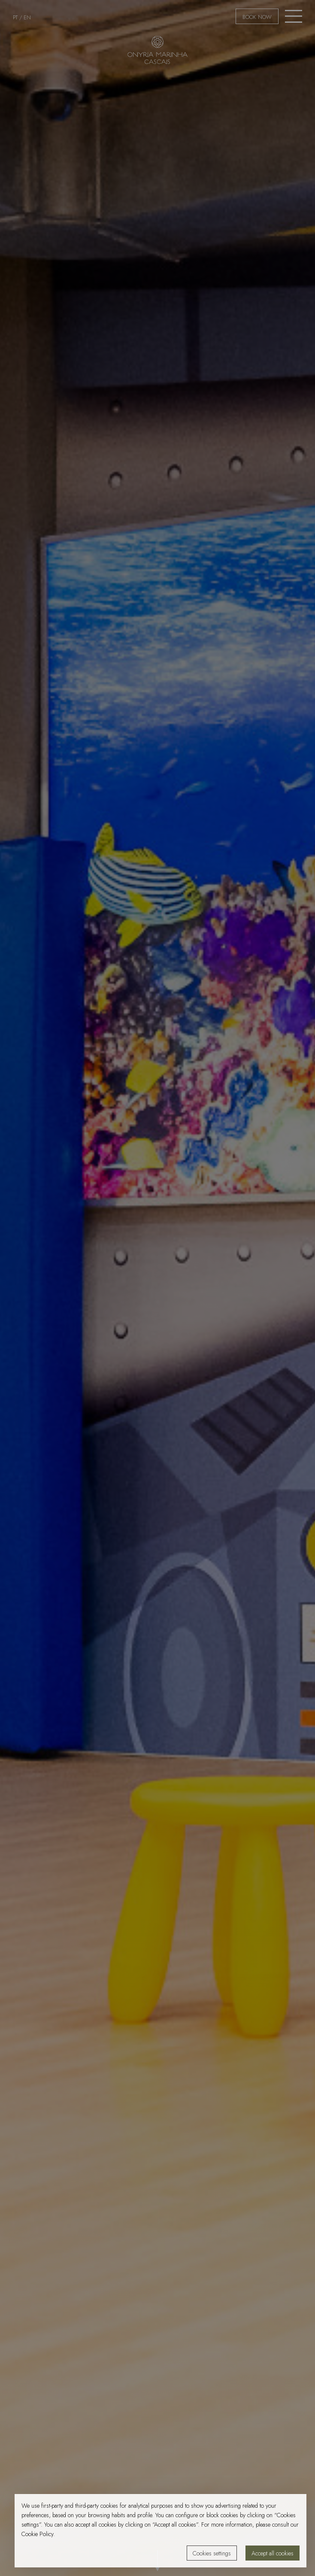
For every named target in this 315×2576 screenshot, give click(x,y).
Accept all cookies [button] (272, 2553)
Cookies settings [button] (212, 2553)
